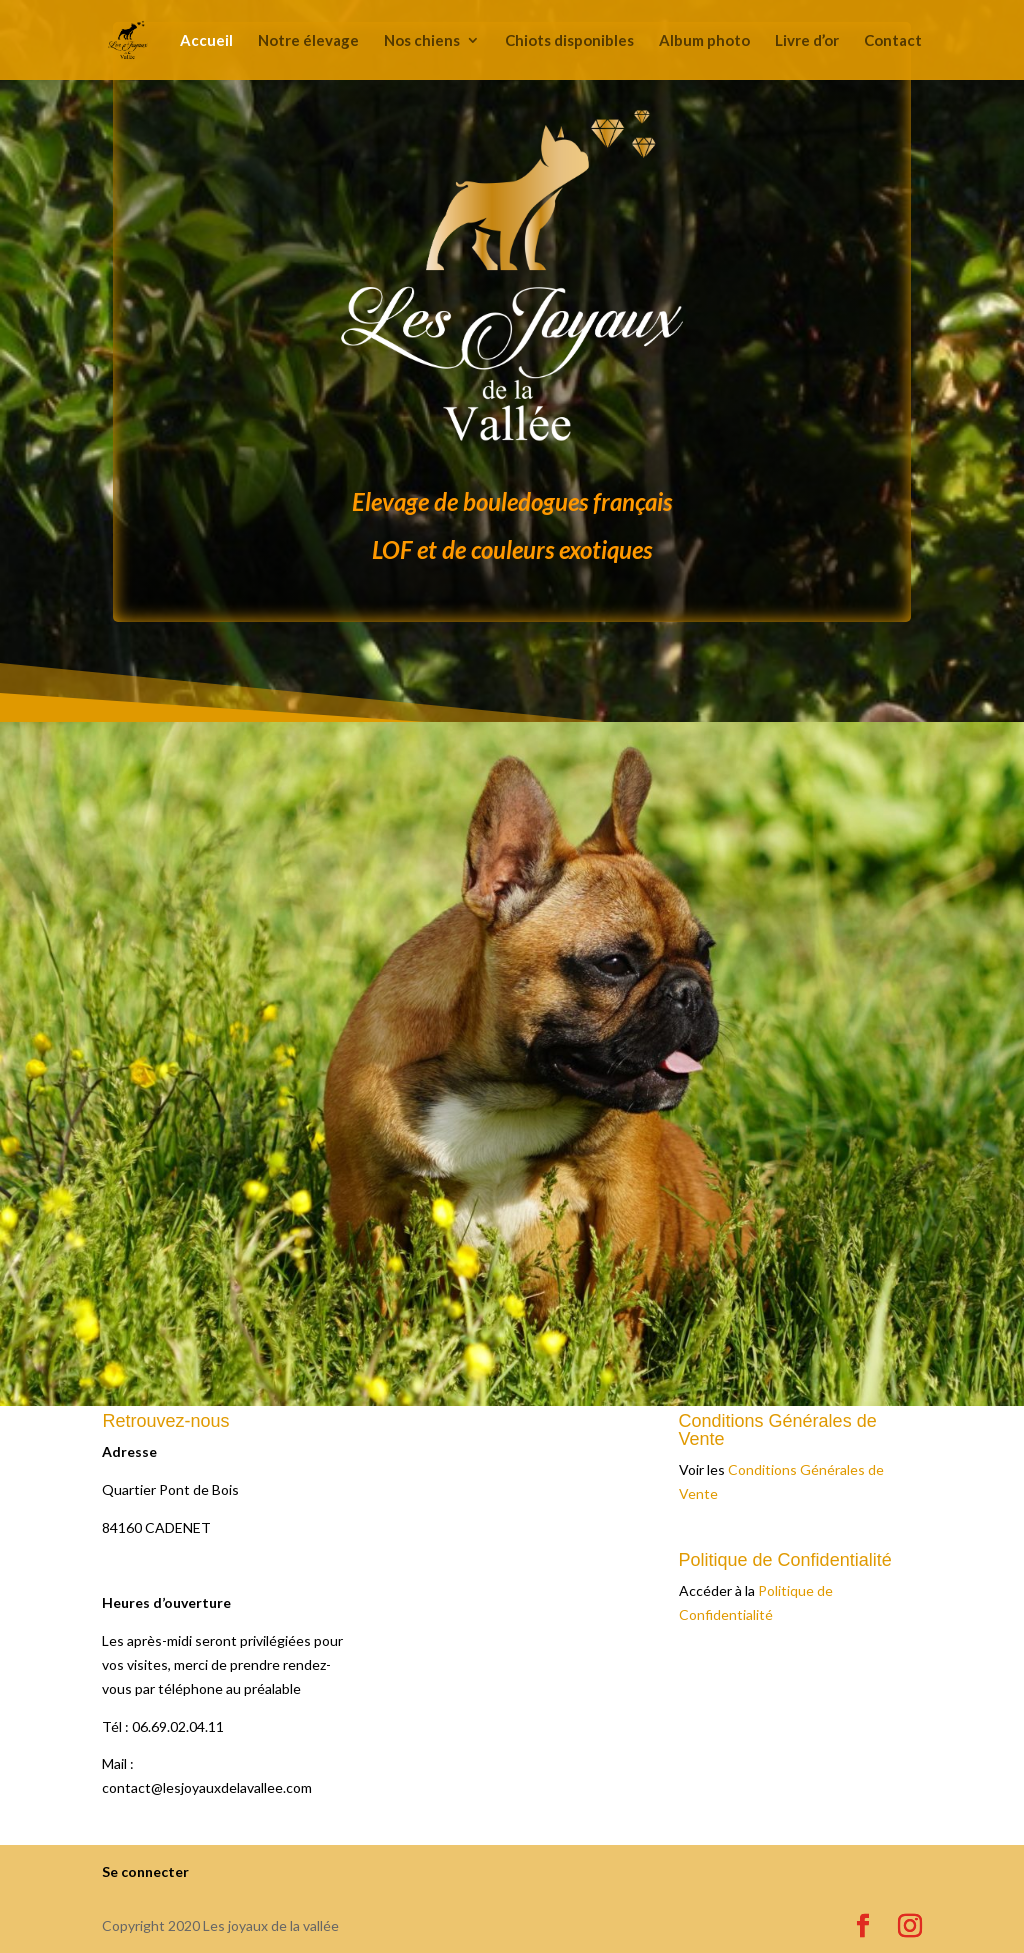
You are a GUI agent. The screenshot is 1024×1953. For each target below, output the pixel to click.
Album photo (704, 41)
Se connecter (145, 1871)
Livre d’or (807, 41)
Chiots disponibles (569, 41)
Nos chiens (422, 41)
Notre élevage (308, 41)
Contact (893, 41)
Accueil (206, 41)
